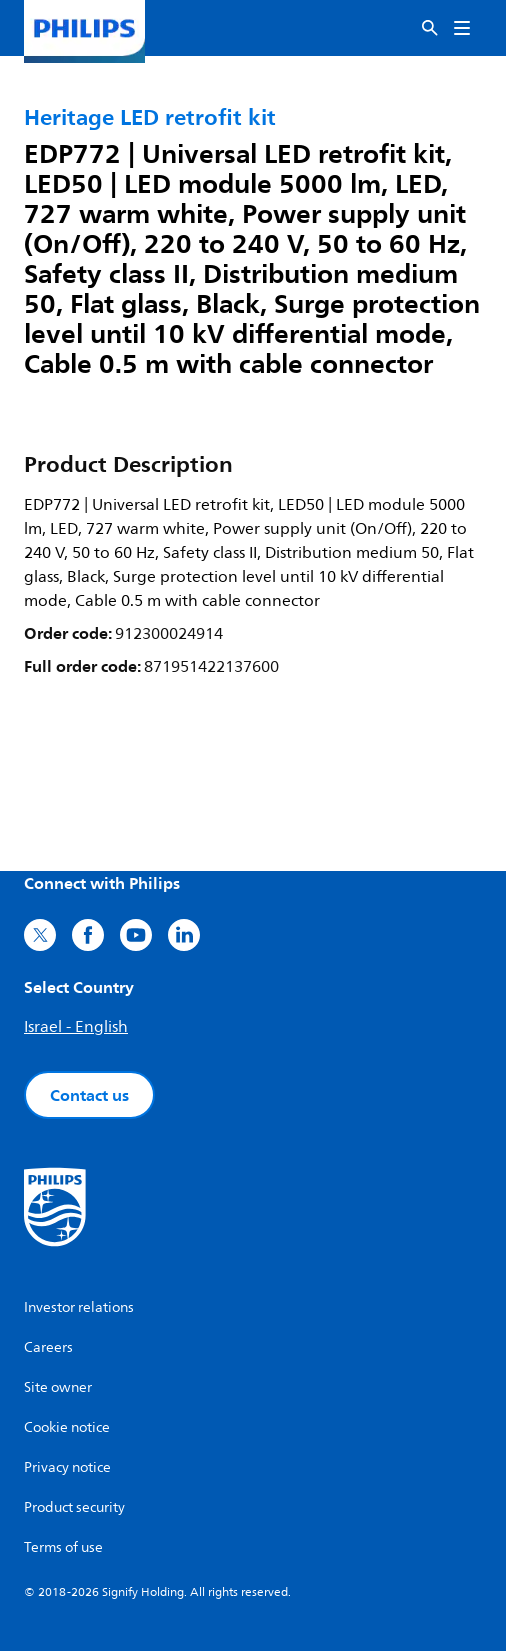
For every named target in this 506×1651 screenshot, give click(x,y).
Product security (74, 1507)
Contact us (89, 1095)
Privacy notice (67, 1467)
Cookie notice (67, 1427)
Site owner (58, 1387)
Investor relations (79, 1307)
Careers (48, 1347)
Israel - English (76, 1027)
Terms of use (63, 1547)
